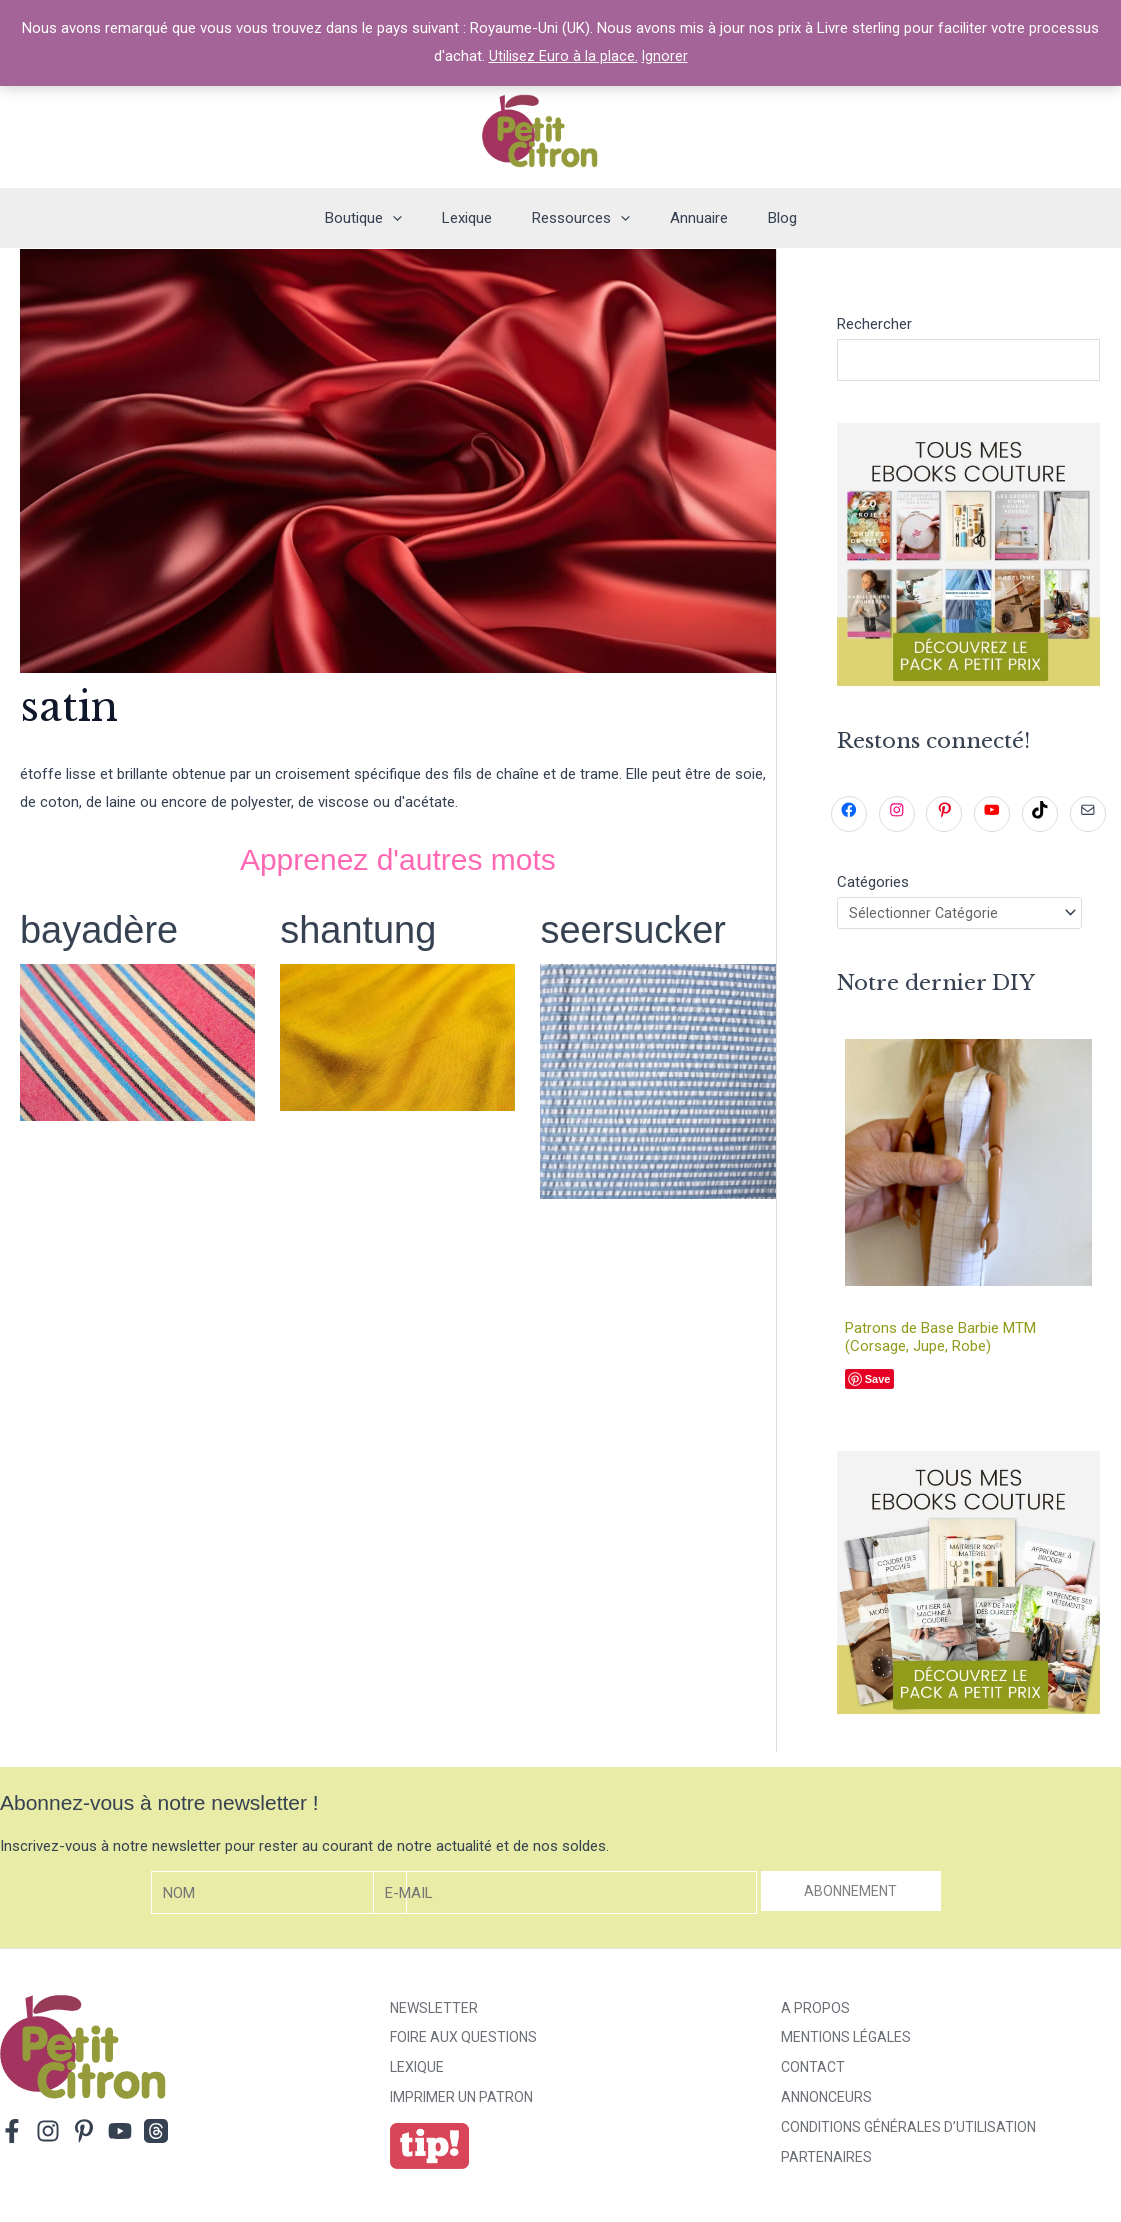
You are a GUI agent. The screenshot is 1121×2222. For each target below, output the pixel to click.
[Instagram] (48, 2135)
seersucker (638, 929)
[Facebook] (12, 2135)
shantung (362, 929)
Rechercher (874, 324)
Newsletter (434, 2012)
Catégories (873, 883)
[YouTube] (120, 2135)
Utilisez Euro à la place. (563, 56)
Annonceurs (826, 2102)
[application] (412, 218)
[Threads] (156, 2135)
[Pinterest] (84, 2135)
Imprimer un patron (461, 2102)
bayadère (103, 929)
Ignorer (665, 56)
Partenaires (826, 2162)
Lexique (417, 2072)
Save (878, 1384)
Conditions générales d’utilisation (908, 2132)
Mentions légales (846, 2042)
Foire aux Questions (463, 2042)
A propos (815, 2012)
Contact (813, 2072)
